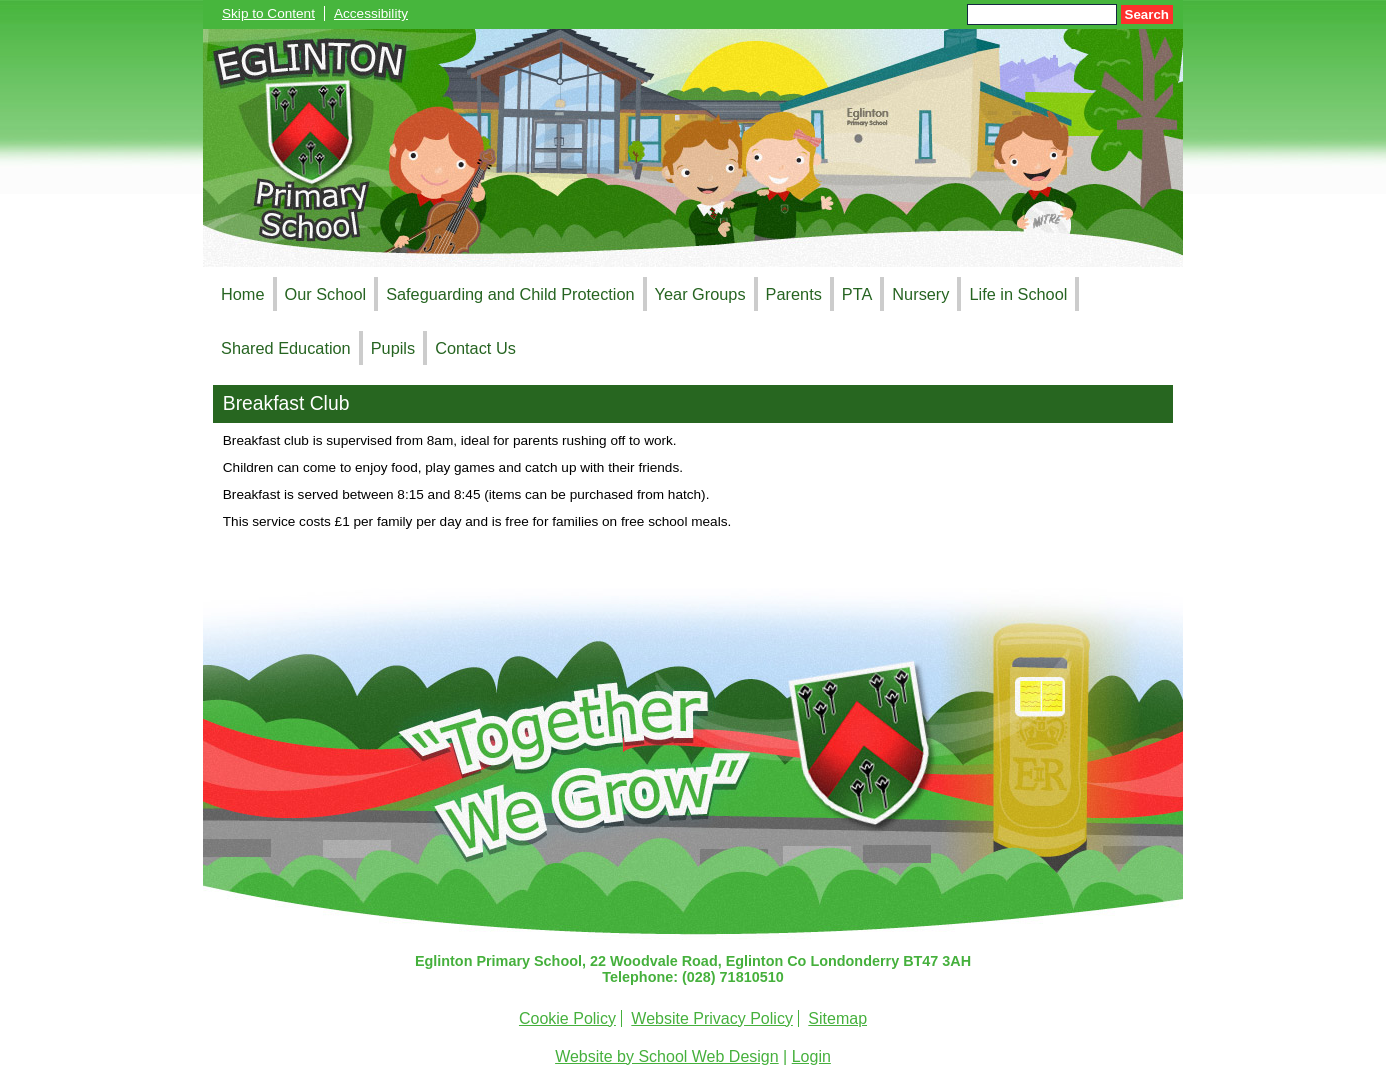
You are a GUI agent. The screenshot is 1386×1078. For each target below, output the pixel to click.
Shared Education (286, 348)
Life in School (1018, 294)
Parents (794, 294)
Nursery (920, 294)
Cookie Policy (567, 1018)
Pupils (393, 348)
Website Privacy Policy (712, 1018)
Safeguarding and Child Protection (510, 294)
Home (243, 294)
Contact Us (475, 348)
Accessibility (371, 13)
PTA (857, 294)
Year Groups (700, 294)
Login (811, 1056)
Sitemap (837, 1018)
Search (1147, 14)
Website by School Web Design (667, 1056)
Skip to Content (268, 13)
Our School (326, 294)
